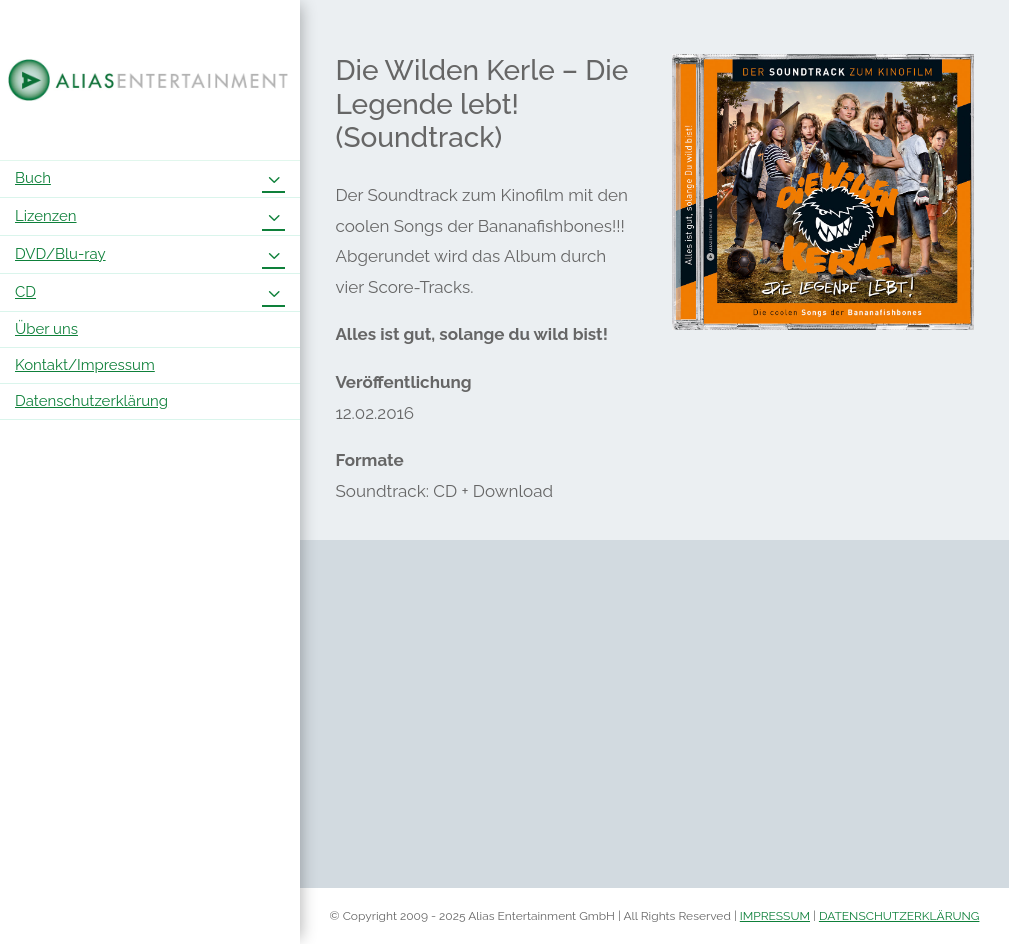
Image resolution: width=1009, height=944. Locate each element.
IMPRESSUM (775, 916)
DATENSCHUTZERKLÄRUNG (899, 916)
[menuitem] (150, 179)
